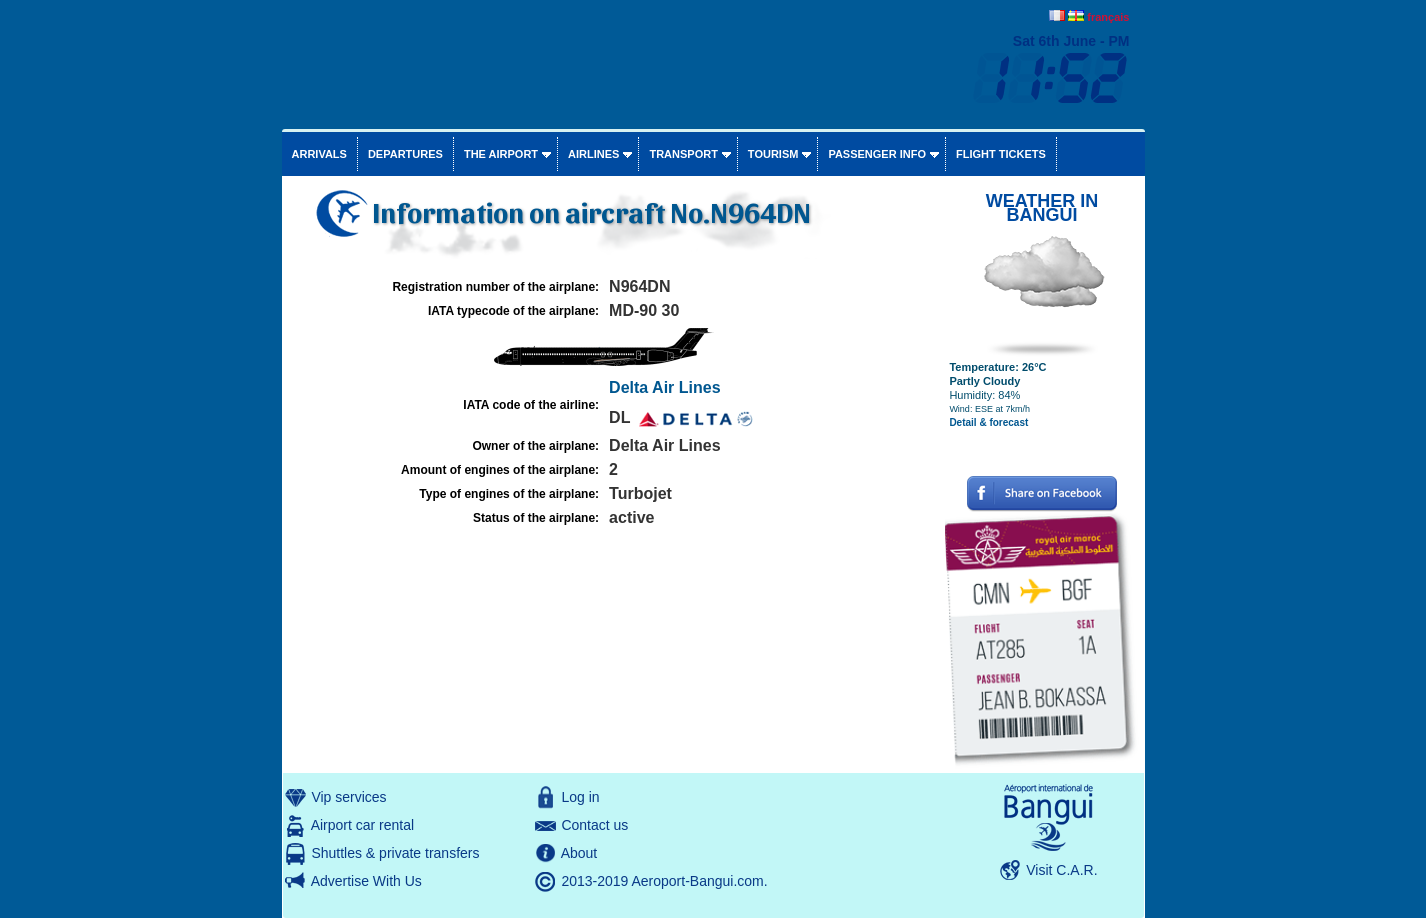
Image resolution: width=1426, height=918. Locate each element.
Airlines (593, 154)
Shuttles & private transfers (395, 853)
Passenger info (877, 154)
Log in (580, 797)
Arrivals (319, 154)
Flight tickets (1001, 154)
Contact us (594, 825)
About (579, 853)
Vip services (348, 797)
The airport (501, 154)
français (1108, 17)
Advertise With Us (366, 881)
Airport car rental (362, 825)
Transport (683, 154)
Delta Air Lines (664, 387)
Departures (405, 154)
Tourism (773, 154)
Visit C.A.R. (1061, 870)
